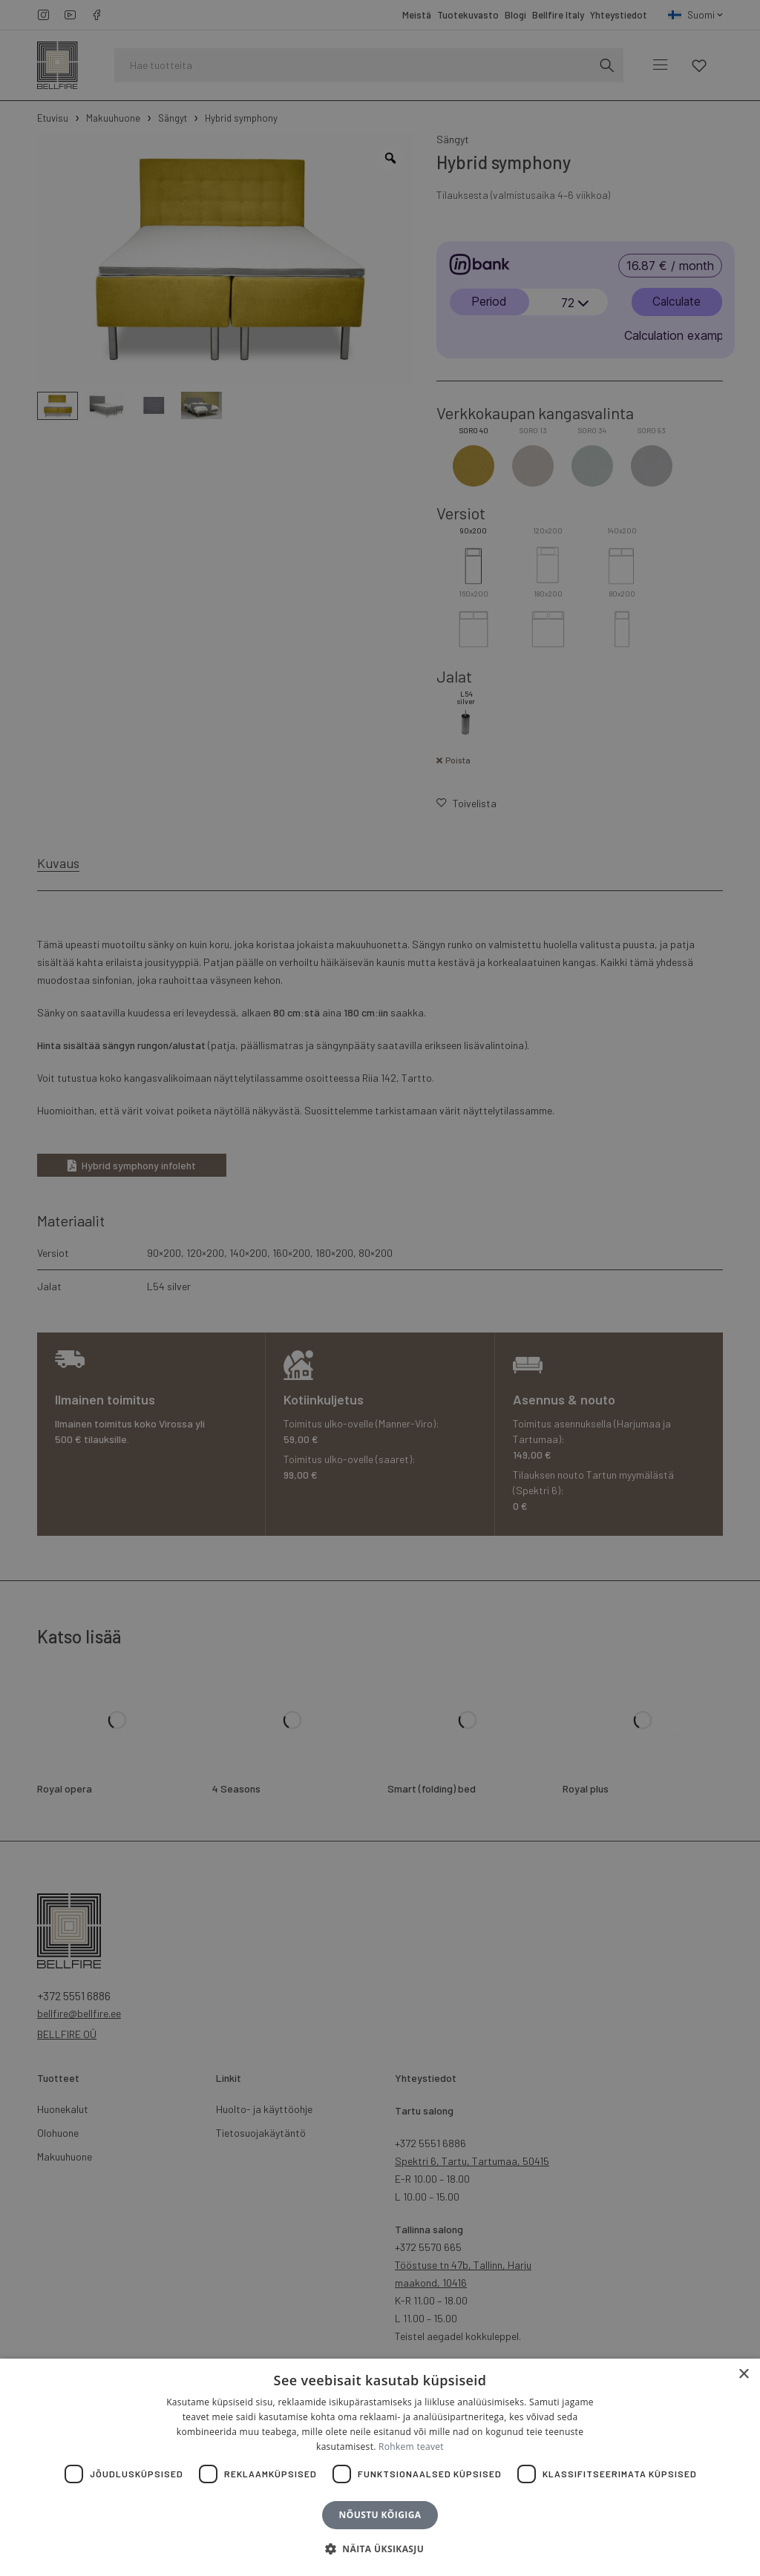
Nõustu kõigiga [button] (380, 2514)
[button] (380, 2549)
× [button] (743, 2374)
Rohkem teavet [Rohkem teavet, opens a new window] (411, 2446)
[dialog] (380, 1288)
